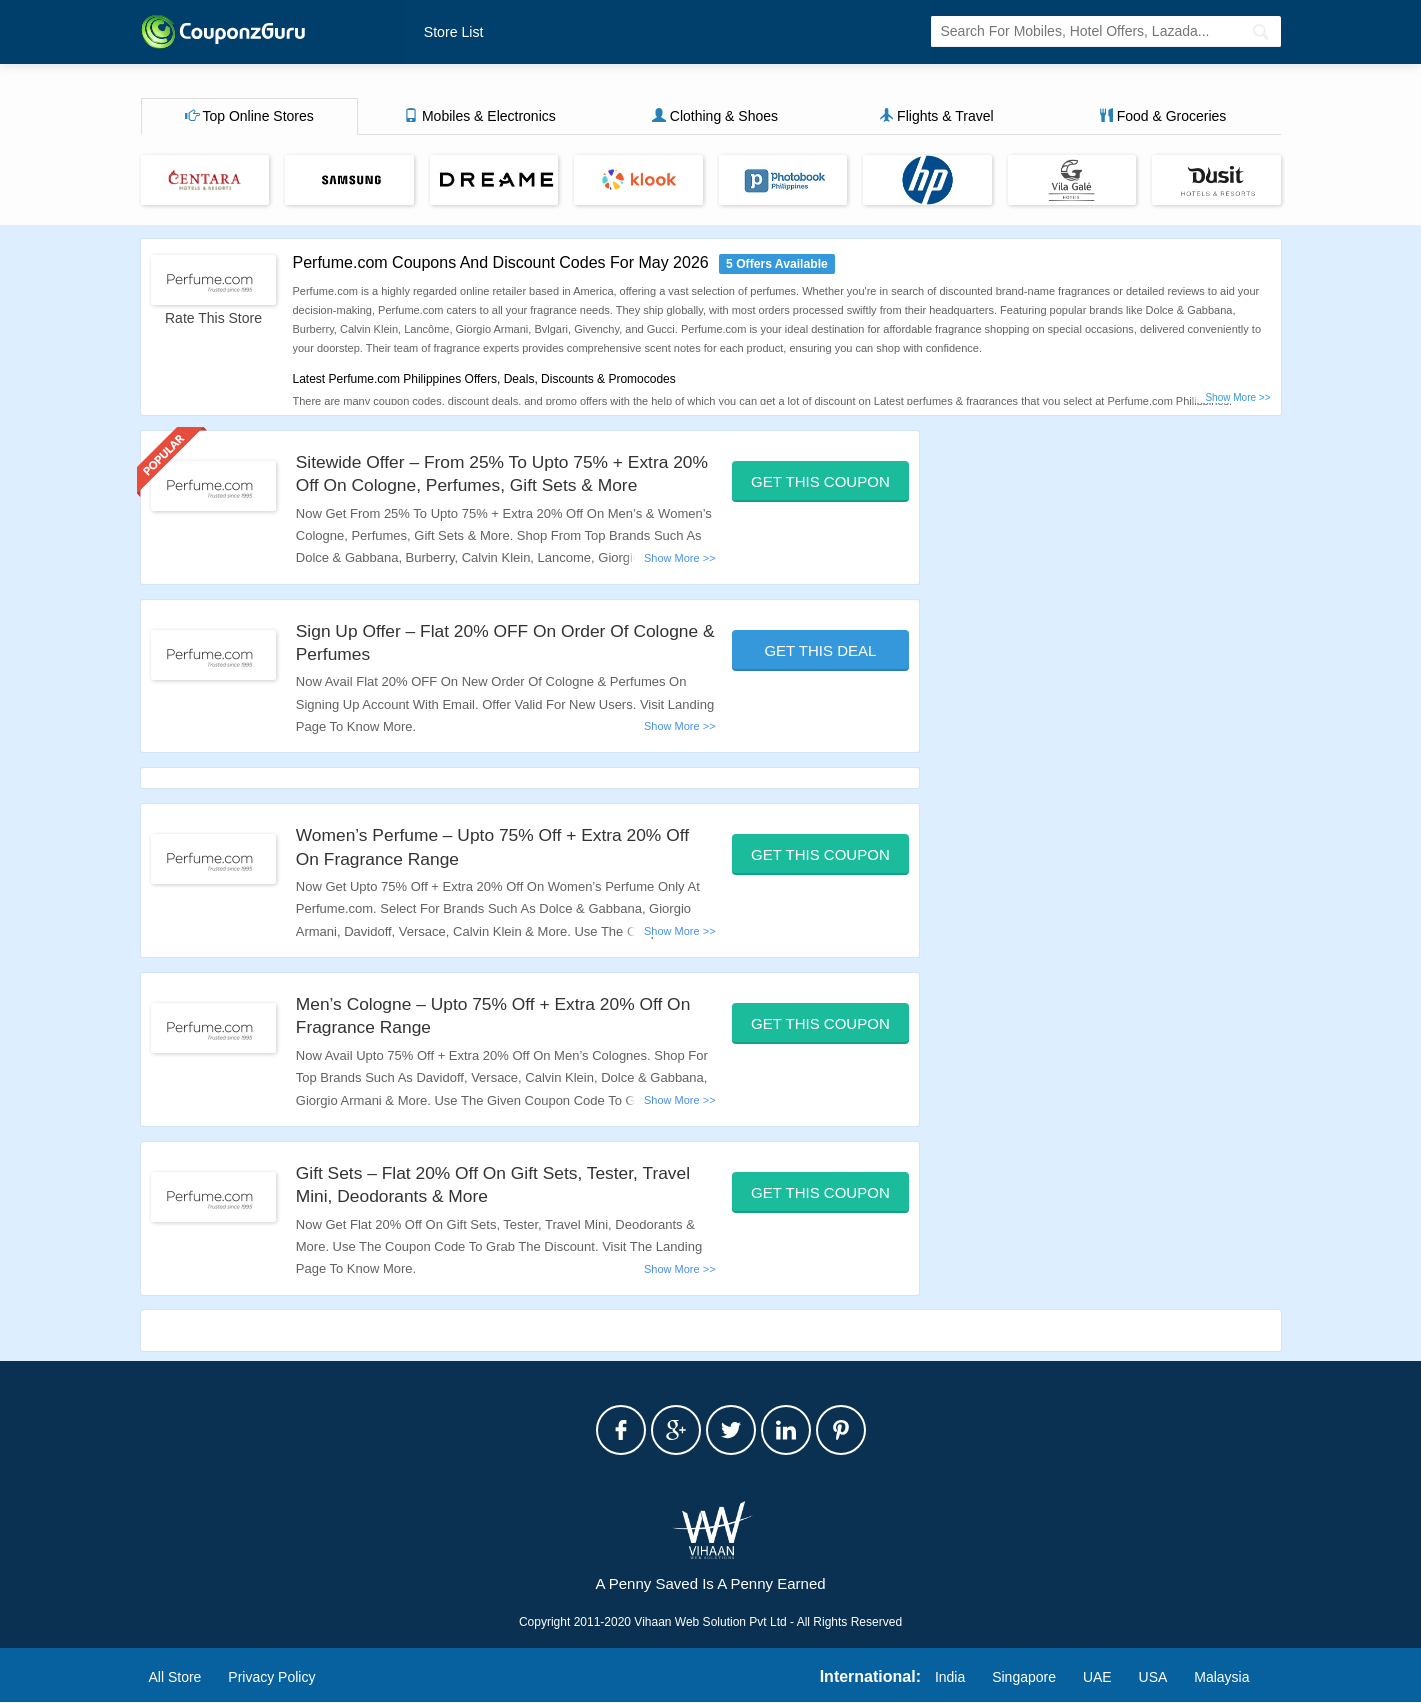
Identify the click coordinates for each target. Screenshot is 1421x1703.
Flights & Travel (936, 117)
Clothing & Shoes (715, 117)
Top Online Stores (249, 117)
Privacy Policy (271, 1677)
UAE (1097, 1677)
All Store (175, 1677)
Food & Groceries (1163, 117)
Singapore (1024, 1677)
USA (1153, 1677)
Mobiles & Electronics (480, 117)
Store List (452, 32)
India (950, 1677)
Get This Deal (820, 650)
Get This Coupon (820, 481)
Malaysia (1221, 1677)
